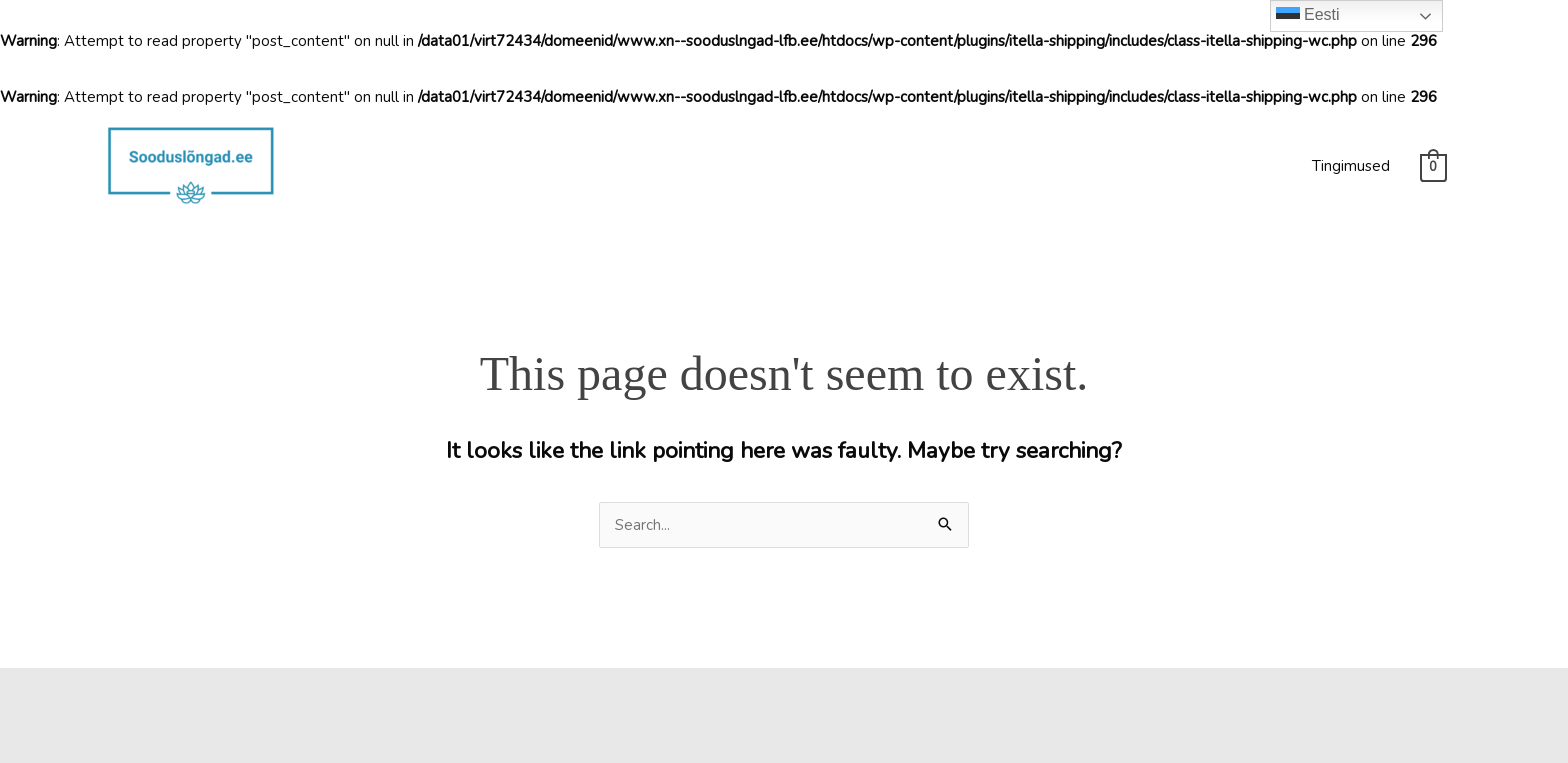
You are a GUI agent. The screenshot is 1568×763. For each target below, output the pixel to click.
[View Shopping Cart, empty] (1433, 167)
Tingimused (1351, 166)
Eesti (1308, 16)
